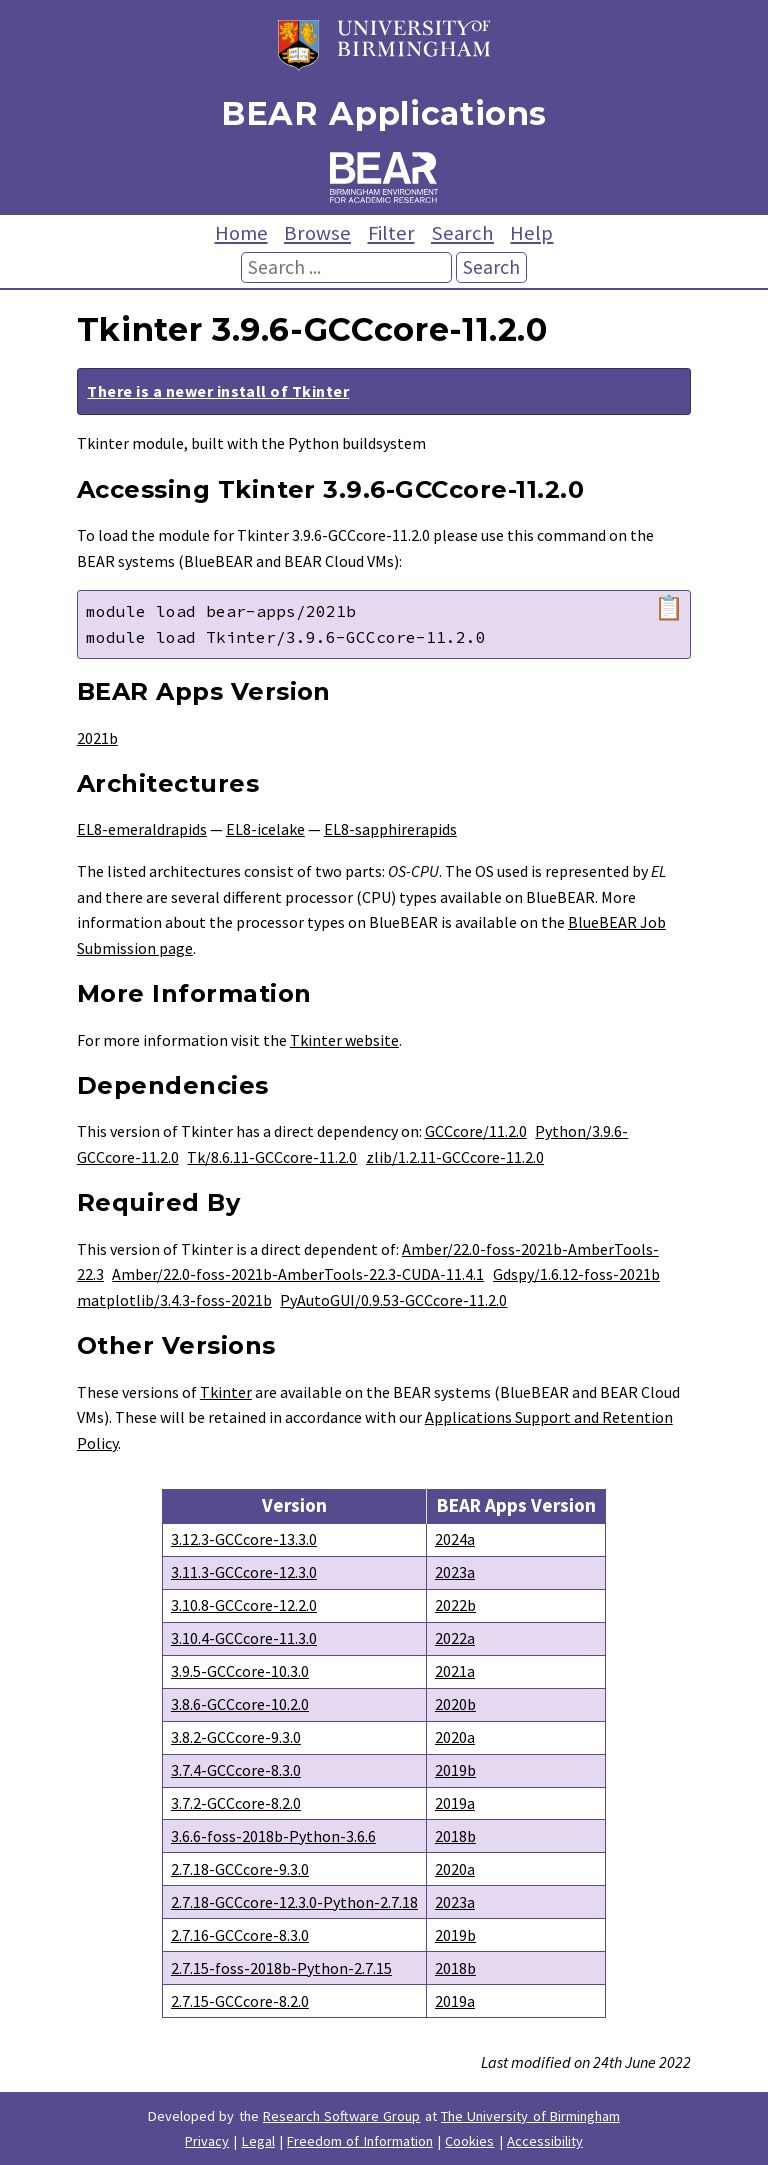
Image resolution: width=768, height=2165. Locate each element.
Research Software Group (342, 2116)
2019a (455, 1803)
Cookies (469, 2141)
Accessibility (545, 2141)
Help (531, 233)
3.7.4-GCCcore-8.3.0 (236, 1770)
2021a (455, 1671)
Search (462, 233)
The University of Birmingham (530, 2116)
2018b (455, 1836)
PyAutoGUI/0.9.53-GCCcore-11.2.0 (393, 1300)
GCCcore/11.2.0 (476, 1131)
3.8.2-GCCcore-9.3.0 (236, 1737)
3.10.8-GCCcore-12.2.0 (244, 1605)
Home (241, 233)
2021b (97, 738)
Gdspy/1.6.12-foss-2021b (576, 1274)
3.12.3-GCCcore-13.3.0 (244, 1539)
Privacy (207, 2141)
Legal (258, 2141)
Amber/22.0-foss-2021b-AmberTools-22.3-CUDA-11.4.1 (298, 1274)
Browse (317, 233)
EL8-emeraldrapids (142, 829)
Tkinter (226, 1392)
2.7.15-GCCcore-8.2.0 (240, 2001)
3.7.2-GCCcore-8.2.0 (236, 1803)
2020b (455, 1704)
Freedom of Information (360, 2141)
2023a (455, 1572)
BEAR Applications (384, 113)
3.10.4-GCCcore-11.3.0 (244, 1638)
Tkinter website (344, 1040)
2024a (455, 1539)
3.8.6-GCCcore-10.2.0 (240, 1704)
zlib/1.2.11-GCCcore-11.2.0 (455, 1157)
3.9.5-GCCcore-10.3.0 (240, 1671)
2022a (455, 1638)
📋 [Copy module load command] (669, 608)
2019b (455, 1770)
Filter (391, 233)
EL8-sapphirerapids (390, 829)
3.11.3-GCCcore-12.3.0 (244, 1572)
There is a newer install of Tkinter (218, 391)
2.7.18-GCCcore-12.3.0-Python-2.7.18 (294, 1902)
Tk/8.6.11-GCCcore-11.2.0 (272, 1157)
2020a (455, 1737)
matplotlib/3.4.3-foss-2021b (174, 1300)
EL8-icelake (265, 829)
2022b (455, 1605)
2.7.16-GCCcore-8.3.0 (240, 1935)
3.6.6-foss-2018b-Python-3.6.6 (273, 1836)
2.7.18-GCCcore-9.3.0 (240, 1869)
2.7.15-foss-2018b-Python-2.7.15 (281, 1968)
